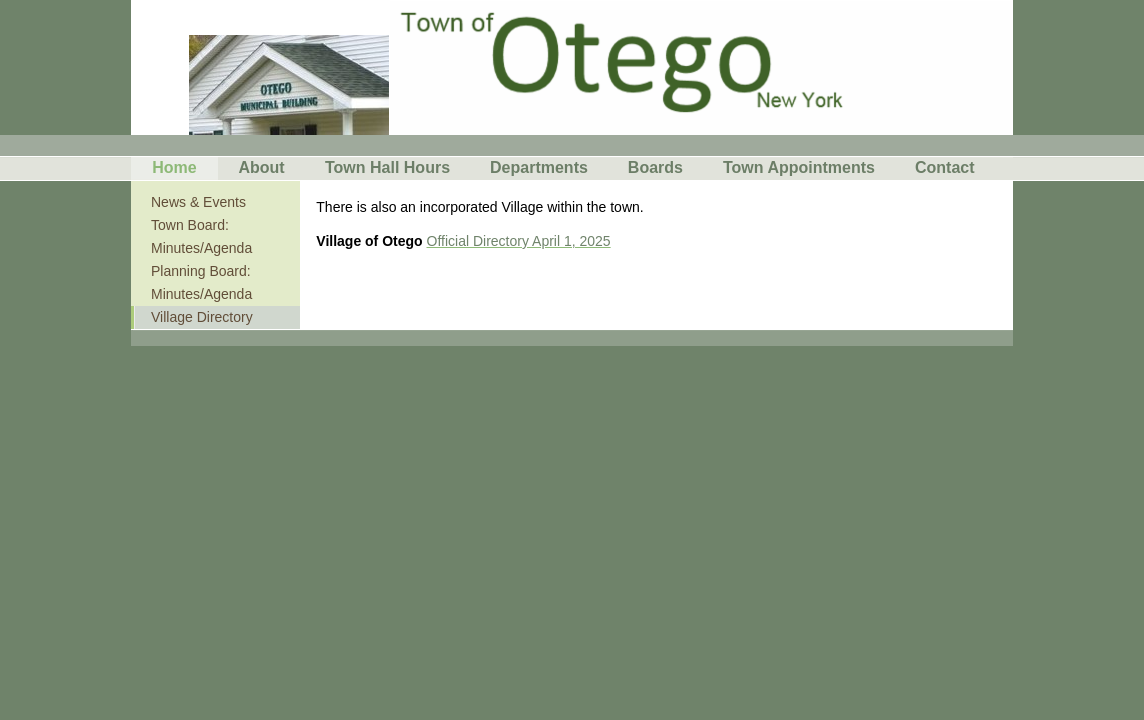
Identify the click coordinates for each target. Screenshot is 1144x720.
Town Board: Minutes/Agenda (201, 236)
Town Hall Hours (387, 167)
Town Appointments (799, 167)
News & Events (198, 202)
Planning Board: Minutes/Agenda (201, 282)
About (261, 167)
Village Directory (202, 317)
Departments (539, 167)
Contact (945, 167)
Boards (655, 167)
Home (174, 167)
